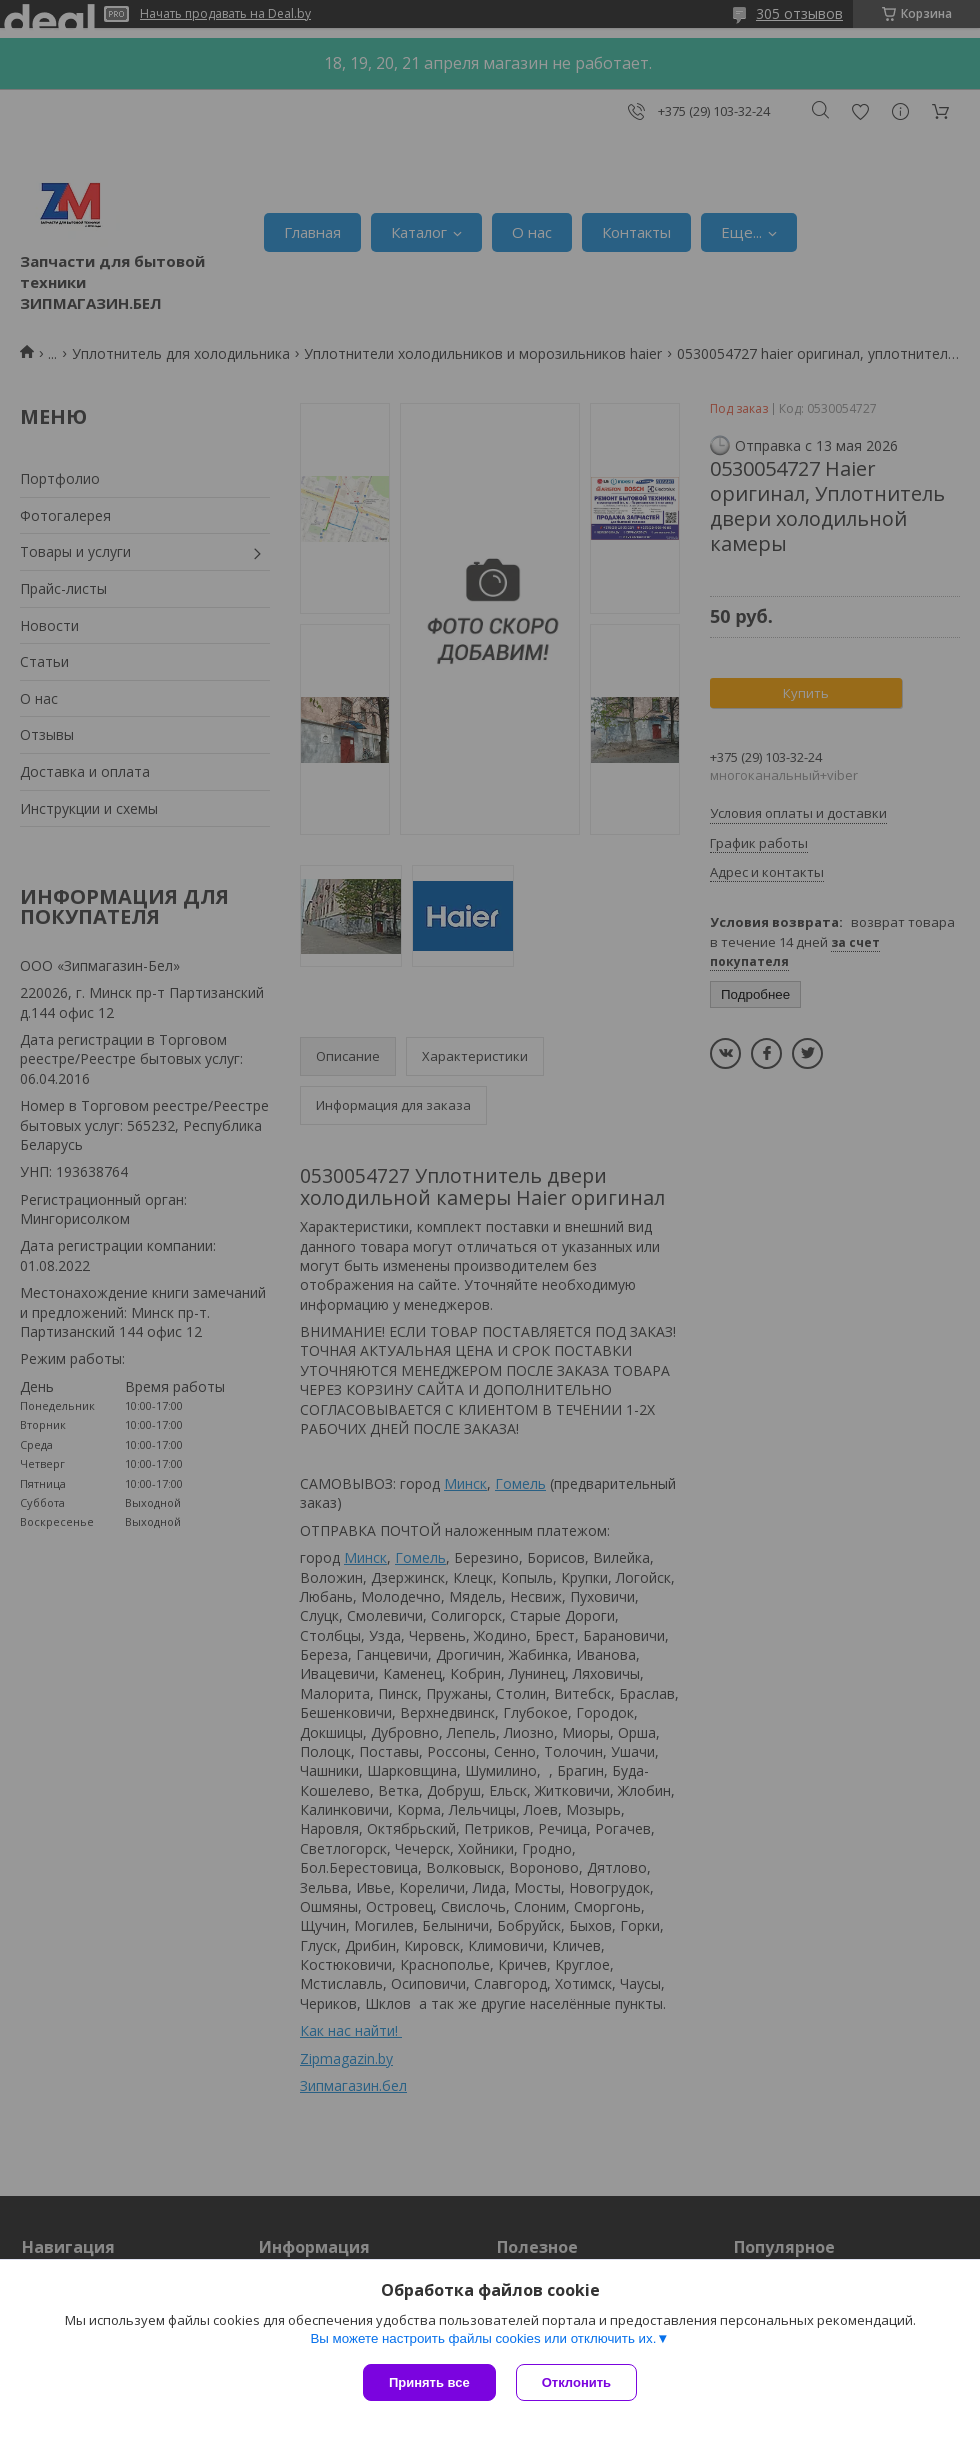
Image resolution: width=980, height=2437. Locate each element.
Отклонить (576, 2382)
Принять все (429, 2382)
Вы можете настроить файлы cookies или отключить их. (483, 2338)
